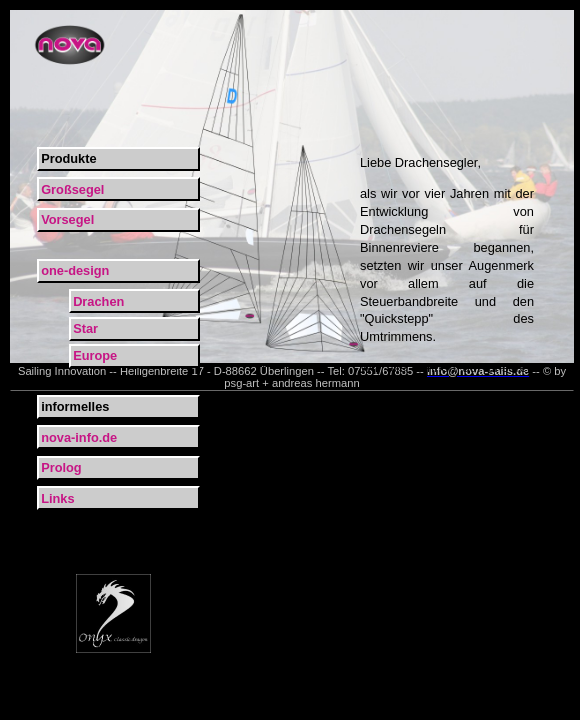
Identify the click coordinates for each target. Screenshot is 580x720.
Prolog (61, 467)
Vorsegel (67, 219)
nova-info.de (79, 437)
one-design (75, 270)
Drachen (98, 301)
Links (57, 498)
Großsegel (72, 189)
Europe (95, 355)
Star (85, 328)
